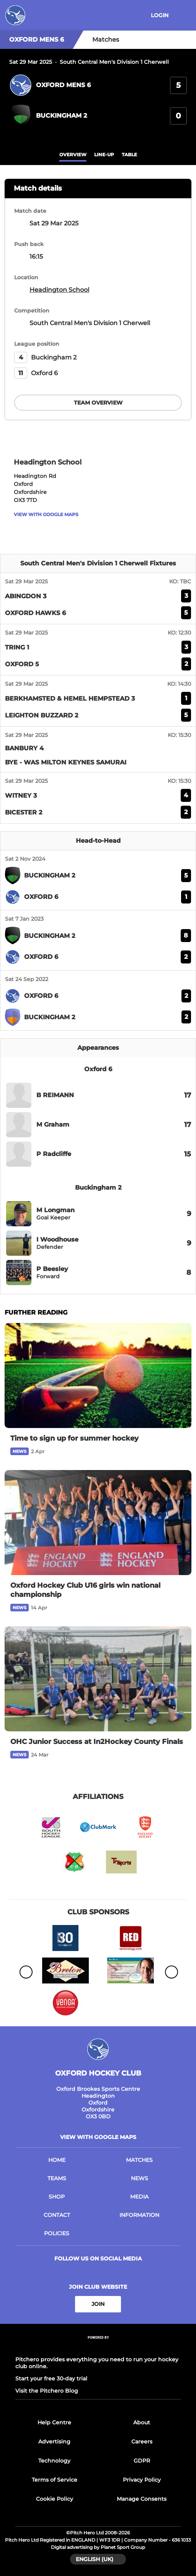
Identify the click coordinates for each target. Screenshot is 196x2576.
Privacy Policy (142, 2479)
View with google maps (46, 514)
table (129, 154)
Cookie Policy (54, 2498)
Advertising (54, 2441)
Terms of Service (54, 2479)
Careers (141, 2441)
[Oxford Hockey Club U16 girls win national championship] (98, 1522)
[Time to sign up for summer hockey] (98, 1375)
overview (73, 154)
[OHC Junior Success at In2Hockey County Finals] (98, 1678)
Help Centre (54, 2422)
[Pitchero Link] (98, 2347)
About (141, 2422)
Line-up (104, 154)
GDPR (142, 2460)
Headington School (59, 289)
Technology (54, 2460)
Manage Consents (142, 2498)
